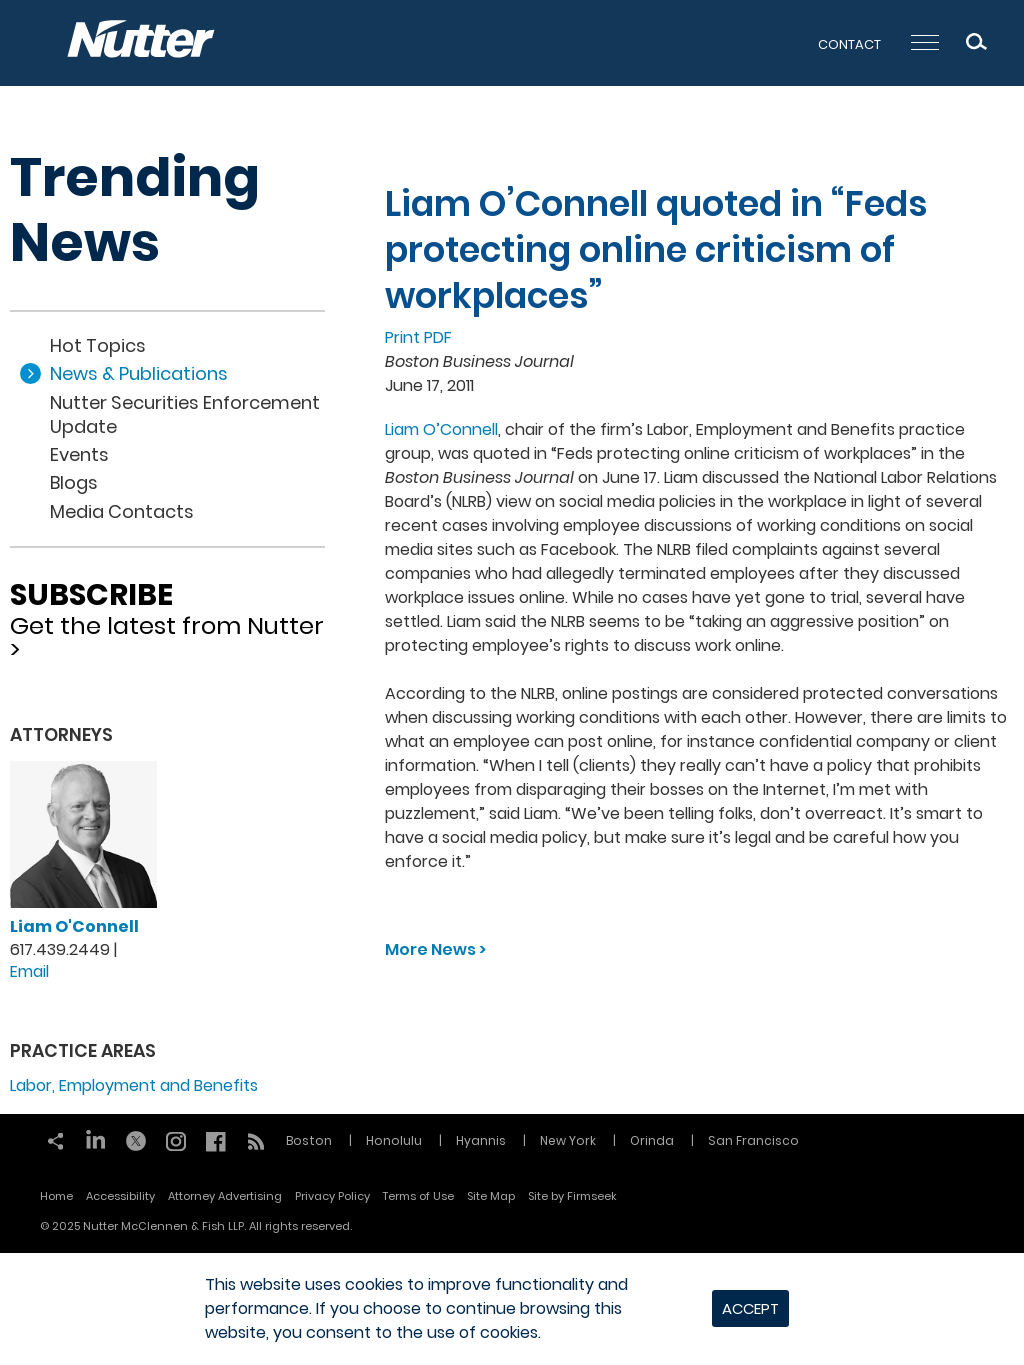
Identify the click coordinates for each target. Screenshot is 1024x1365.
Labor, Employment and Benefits (134, 1085)
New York (568, 1140)
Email (29, 971)
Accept (750, 1308)
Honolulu (394, 1140)
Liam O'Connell (74, 926)
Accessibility (120, 1196)
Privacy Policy (332, 1196)
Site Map (491, 1196)
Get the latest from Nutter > (167, 615)
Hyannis (481, 1140)
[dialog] (512, 1309)
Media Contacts (122, 511)
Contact (849, 44)
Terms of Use (418, 1196)
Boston (309, 1140)
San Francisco (753, 1140)
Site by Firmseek (572, 1196)
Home (56, 1196)
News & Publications (139, 373)
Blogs (74, 482)
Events (79, 454)
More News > (435, 949)
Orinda (652, 1140)
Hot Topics (98, 345)
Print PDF (418, 337)
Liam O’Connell (441, 429)
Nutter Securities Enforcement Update (185, 414)
